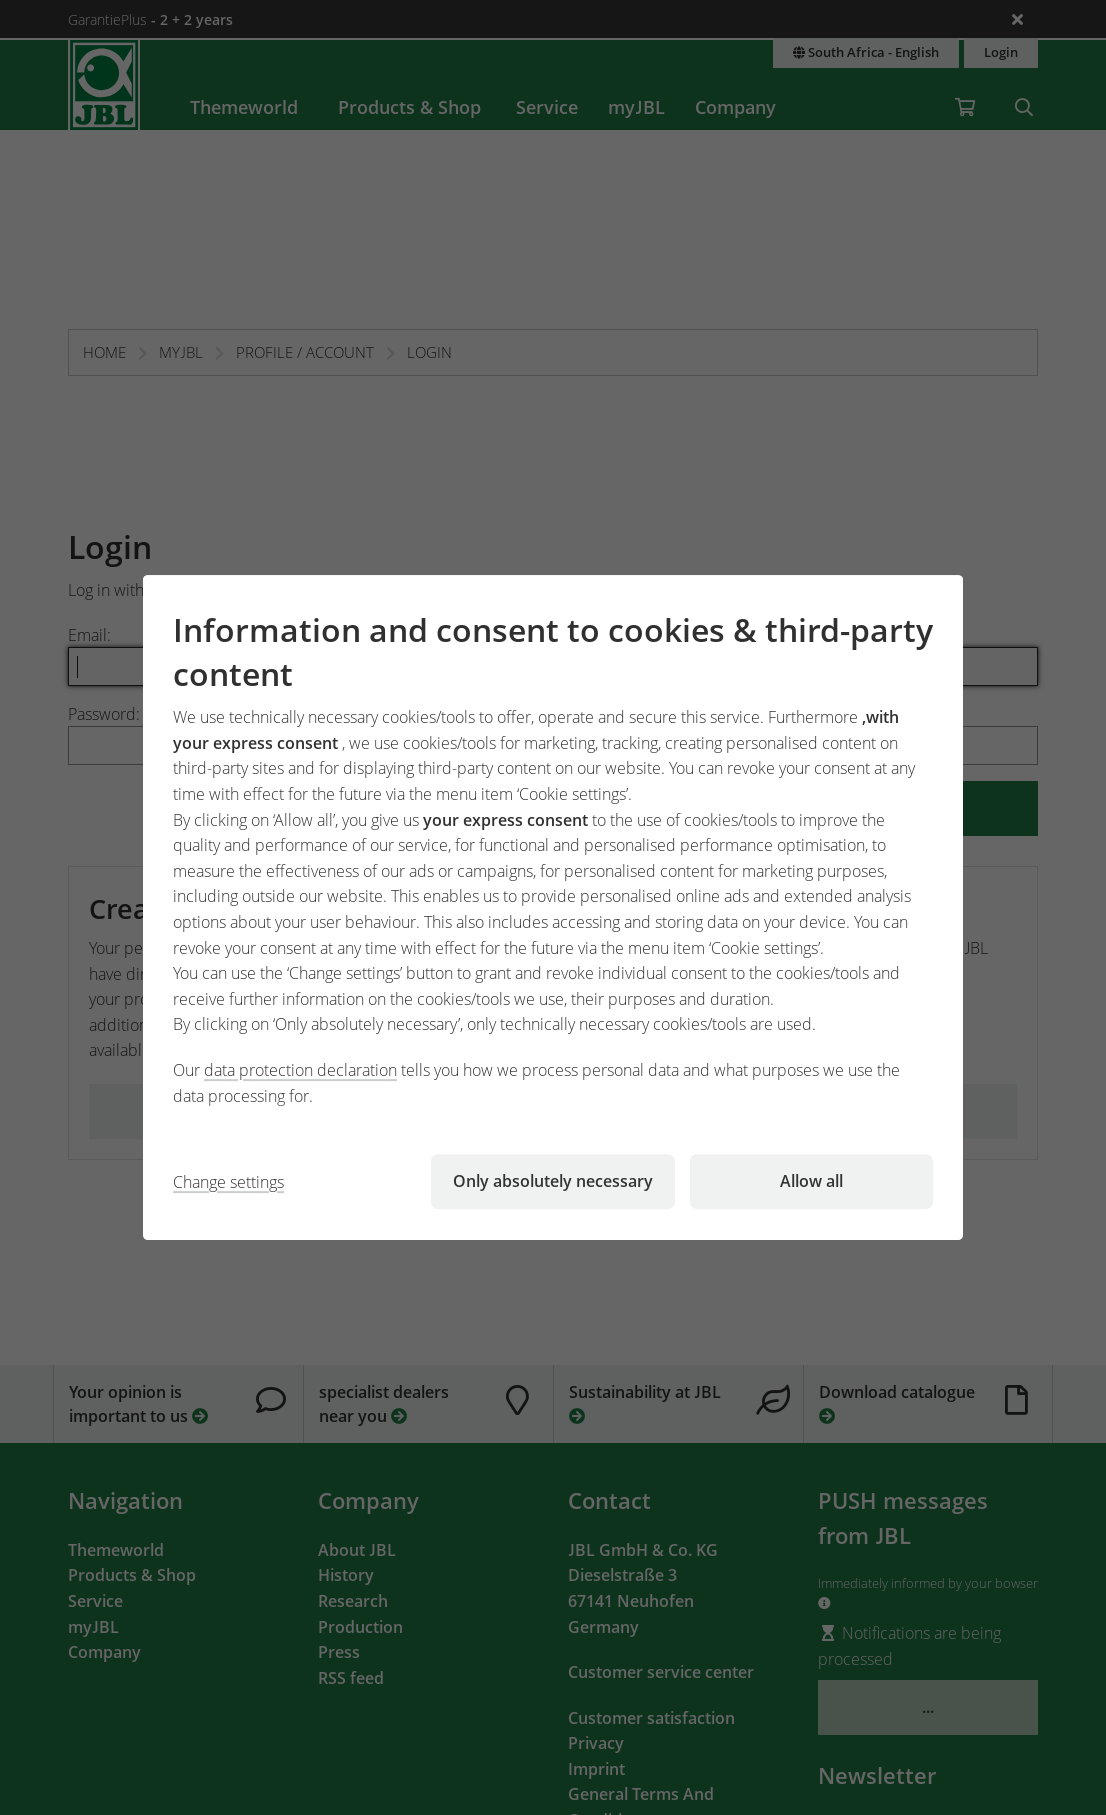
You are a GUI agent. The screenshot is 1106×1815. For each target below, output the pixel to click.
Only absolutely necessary (553, 1181)
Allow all (811, 1181)
